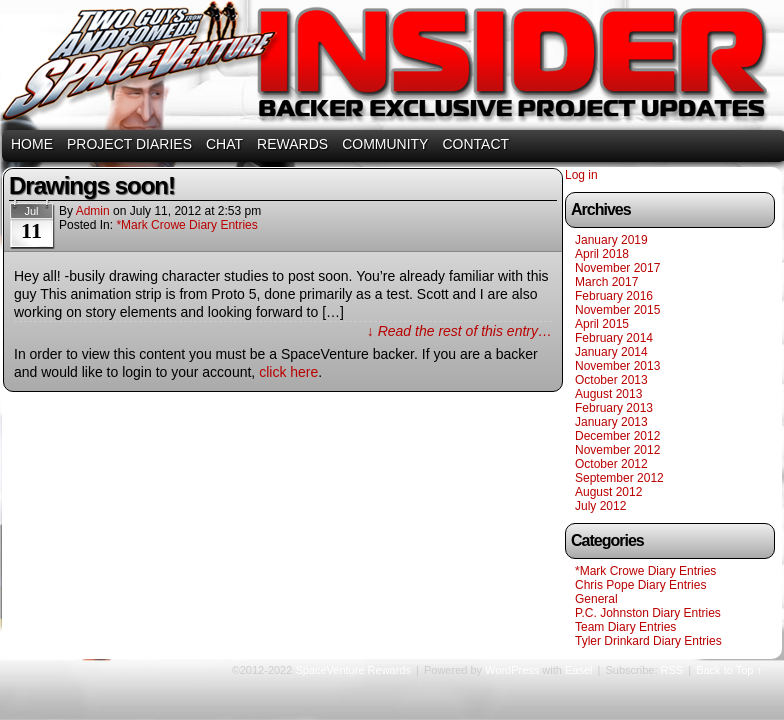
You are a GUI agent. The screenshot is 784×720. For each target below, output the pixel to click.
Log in (581, 175)
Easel (579, 670)
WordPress (512, 670)
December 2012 (617, 436)
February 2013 (614, 408)
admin (93, 211)
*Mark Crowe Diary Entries (186, 225)
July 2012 (600, 506)
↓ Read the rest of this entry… (459, 331)
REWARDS (292, 144)
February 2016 (614, 296)
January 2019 (611, 240)
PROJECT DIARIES (129, 144)
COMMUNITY (385, 144)
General (596, 599)
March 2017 (606, 282)
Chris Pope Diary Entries (640, 585)
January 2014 (611, 352)
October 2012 (611, 464)
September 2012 (619, 478)
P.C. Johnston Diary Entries (648, 613)
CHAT (224, 144)
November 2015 (617, 310)
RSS (672, 670)
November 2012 (617, 450)
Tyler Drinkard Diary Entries (648, 641)
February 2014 (614, 338)
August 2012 (608, 492)
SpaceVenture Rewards (390, 67)
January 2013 (611, 422)
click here (288, 372)
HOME (32, 144)
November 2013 (617, 366)
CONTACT (475, 144)
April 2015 (602, 324)
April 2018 (602, 254)
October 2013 (611, 380)
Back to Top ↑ (729, 670)
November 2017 (617, 268)
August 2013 (608, 394)
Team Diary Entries (625, 627)
